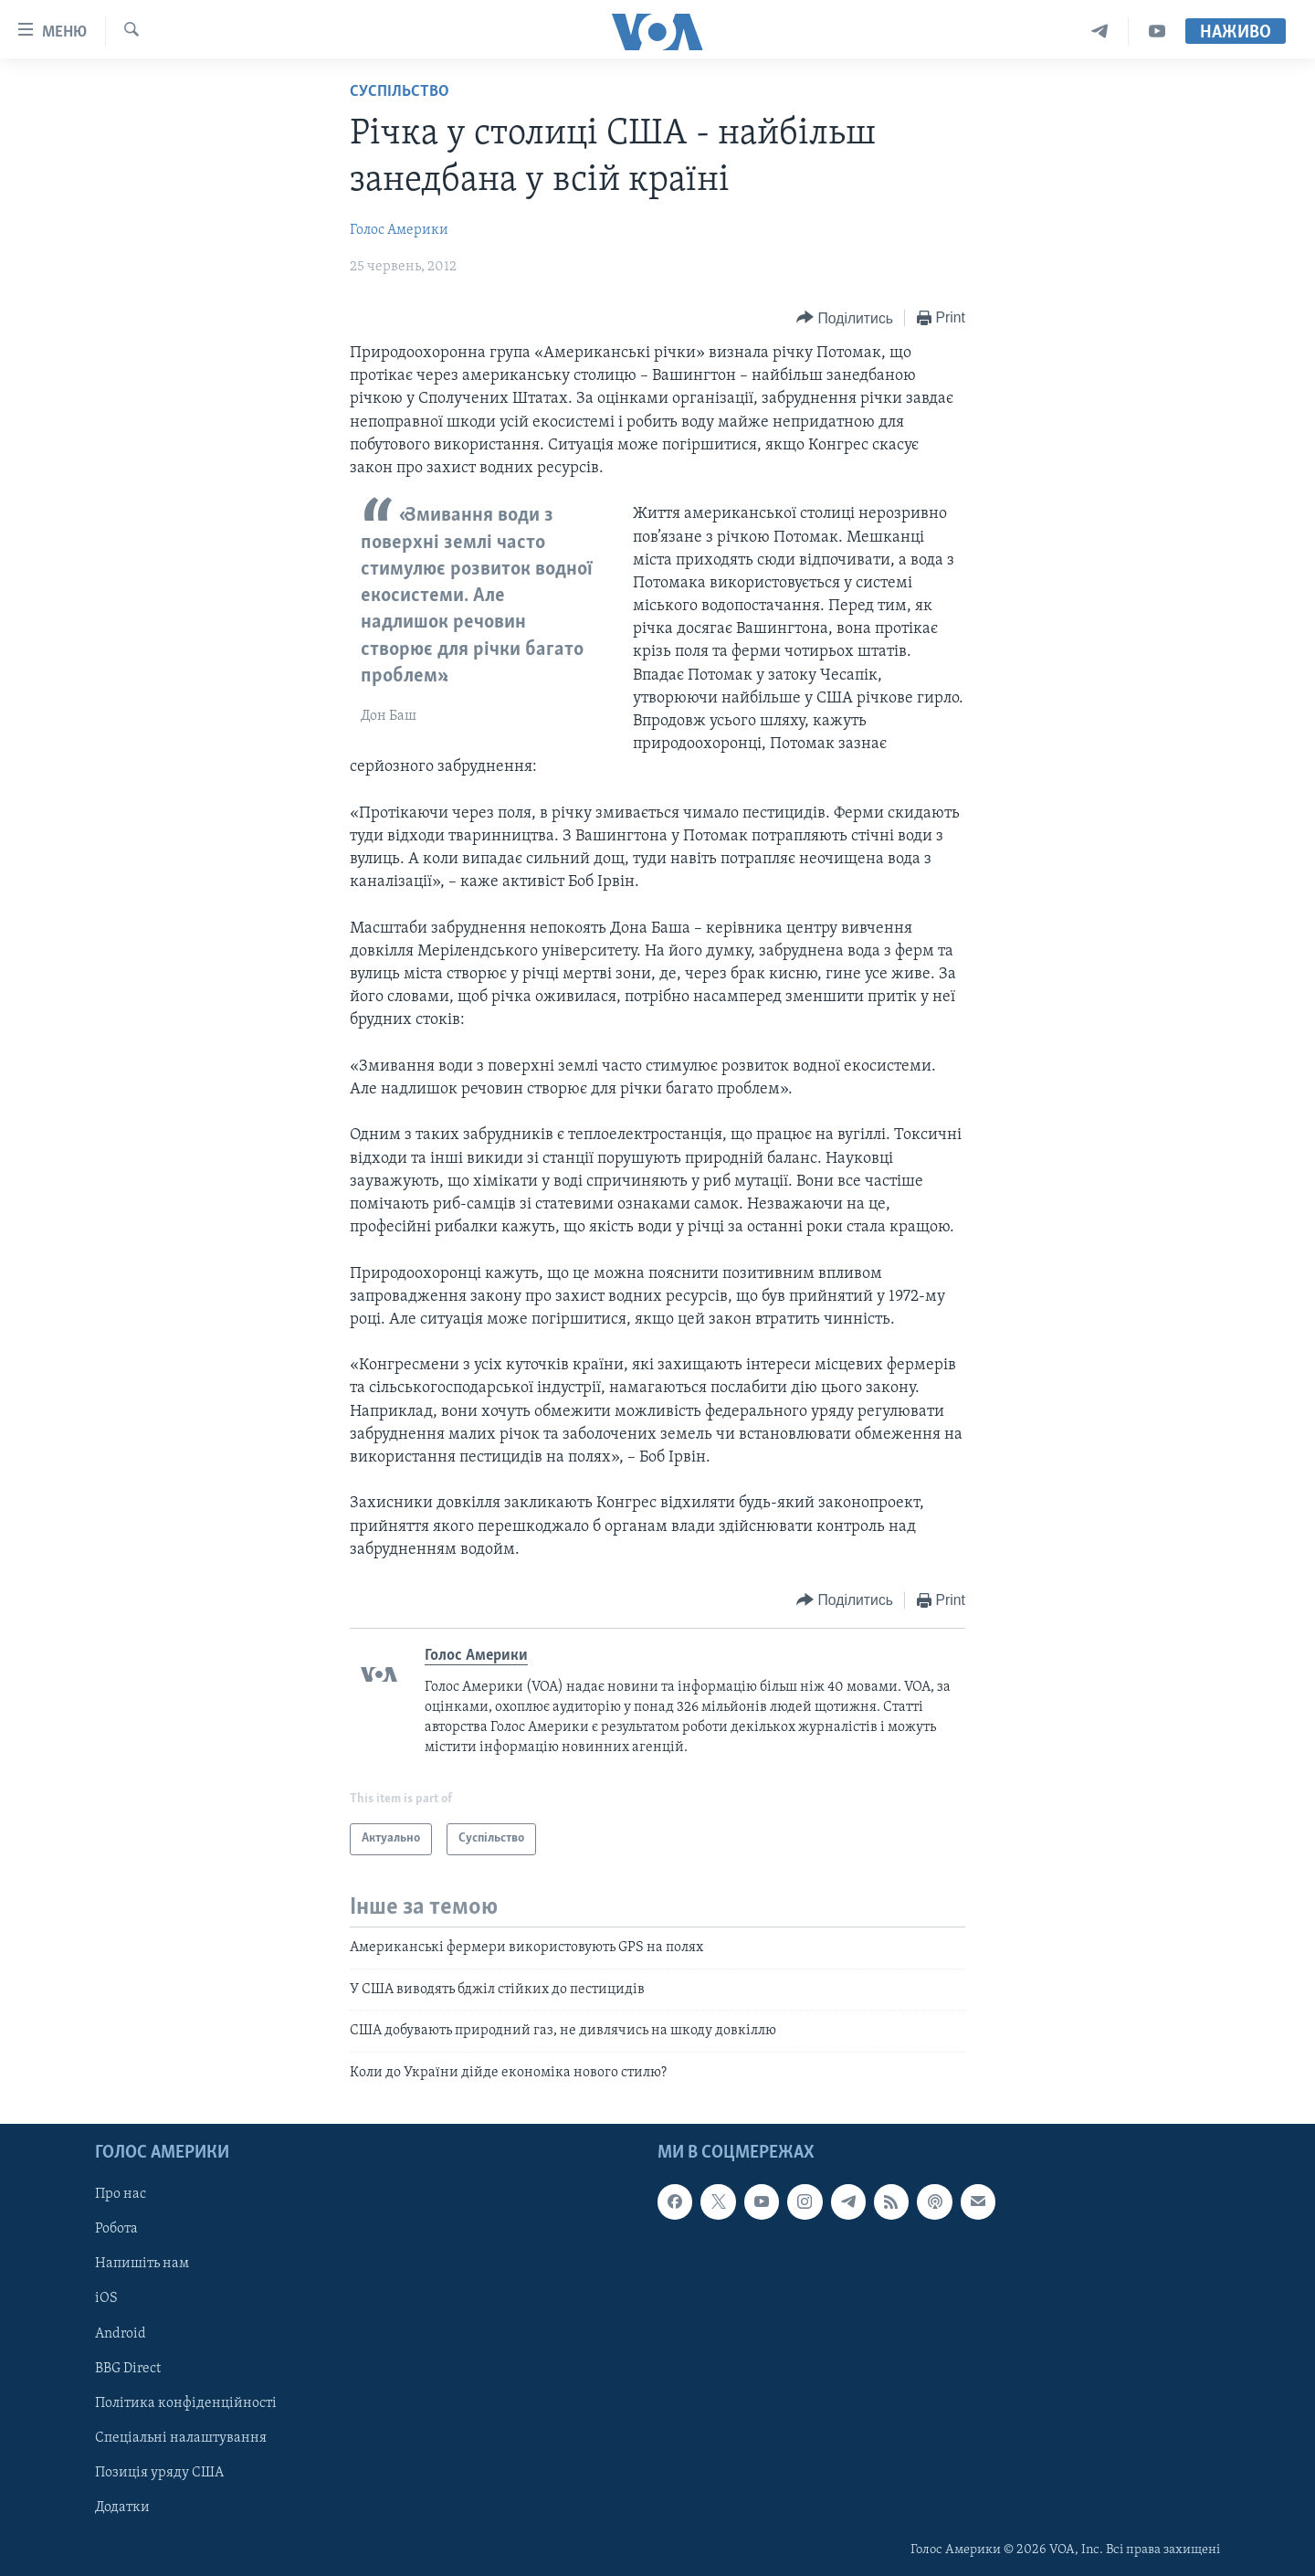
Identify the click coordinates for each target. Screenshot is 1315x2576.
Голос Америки (399, 230)
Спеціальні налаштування (181, 2438)
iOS (106, 2298)
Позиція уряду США (159, 2472)
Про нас (120, 2194)
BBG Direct (128, 2368)
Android (120, 2334)
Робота (116, 2229)
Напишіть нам (142, 2263)
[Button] (844, 318)
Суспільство (399, 91)
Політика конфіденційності (186, 2403)
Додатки (122, 2507)
